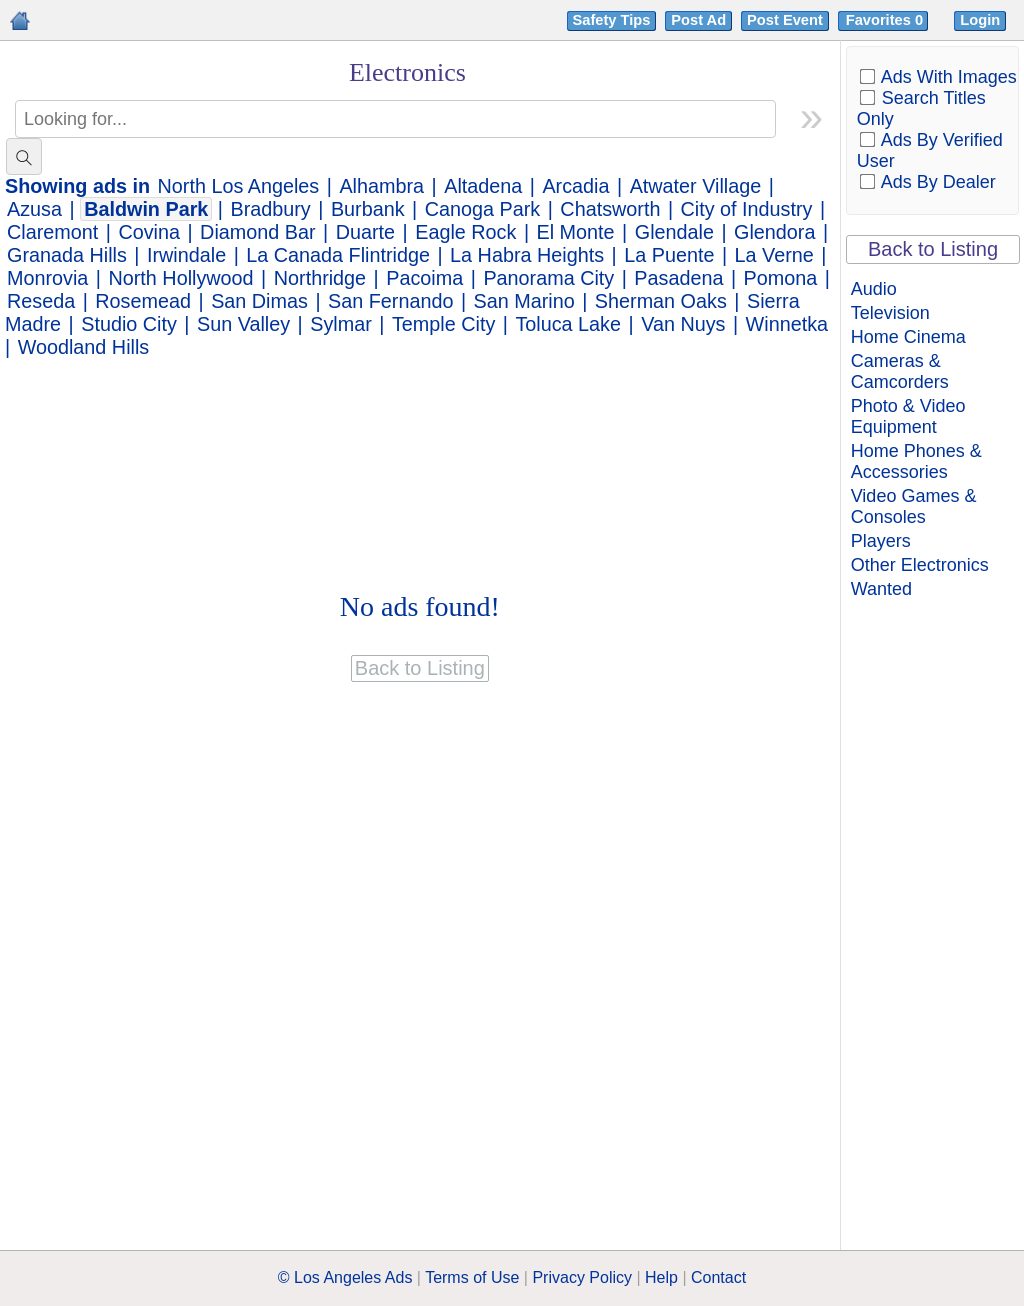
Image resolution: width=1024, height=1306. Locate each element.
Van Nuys (683, 324)
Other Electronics (920, 565)
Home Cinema (908, 337)
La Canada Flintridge (338, 255)
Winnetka (787, 324)
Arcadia (575, 186)
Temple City (443, 324)
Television (890, 313)
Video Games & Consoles (914, 506)
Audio (874, 289)
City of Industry (747, 209)
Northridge (320, 278)
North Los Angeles (239, 186)
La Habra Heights (527, 255)
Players (881, 541)
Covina (149, 232)
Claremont (52, 232)
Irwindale (186, 255)
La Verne (774, 255)
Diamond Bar (257, 232)
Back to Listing (933, 249)
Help (661, 1277)
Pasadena (678, 278)
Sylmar (341, 324)
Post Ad (698, 20)
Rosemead (143, 301)
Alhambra (381, 186)
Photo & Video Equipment (908, 416)
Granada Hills (67, 255)
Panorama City (548, 278)
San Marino (524, 301)
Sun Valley (243, 324)
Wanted (881, 589)
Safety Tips (612, 20)
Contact (718, 1277)
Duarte (365, 232)
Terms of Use (472, 1277)
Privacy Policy (582, 1277)
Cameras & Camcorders (900, 371)
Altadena (483, 186)
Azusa (34, 209)
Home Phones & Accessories (916, 461)
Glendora (774, 232)
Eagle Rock (465, 232)
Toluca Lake (568, 324)
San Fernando (390, 301)
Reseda (41, 301)
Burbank (368, 209)
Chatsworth (610, 209)
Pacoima (424, 278)
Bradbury (271, 209)
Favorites (886, 20)
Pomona (781, 278)
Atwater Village (696, 186)
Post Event (785, 20)
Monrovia (47, 278)
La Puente (669, 255)
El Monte (576, 232)
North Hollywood (181, 278)
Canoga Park (482, 209)
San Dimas (259, 301)
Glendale (674, 232)
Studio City (129, 324)
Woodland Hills (84, 347)
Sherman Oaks (661, 301)
